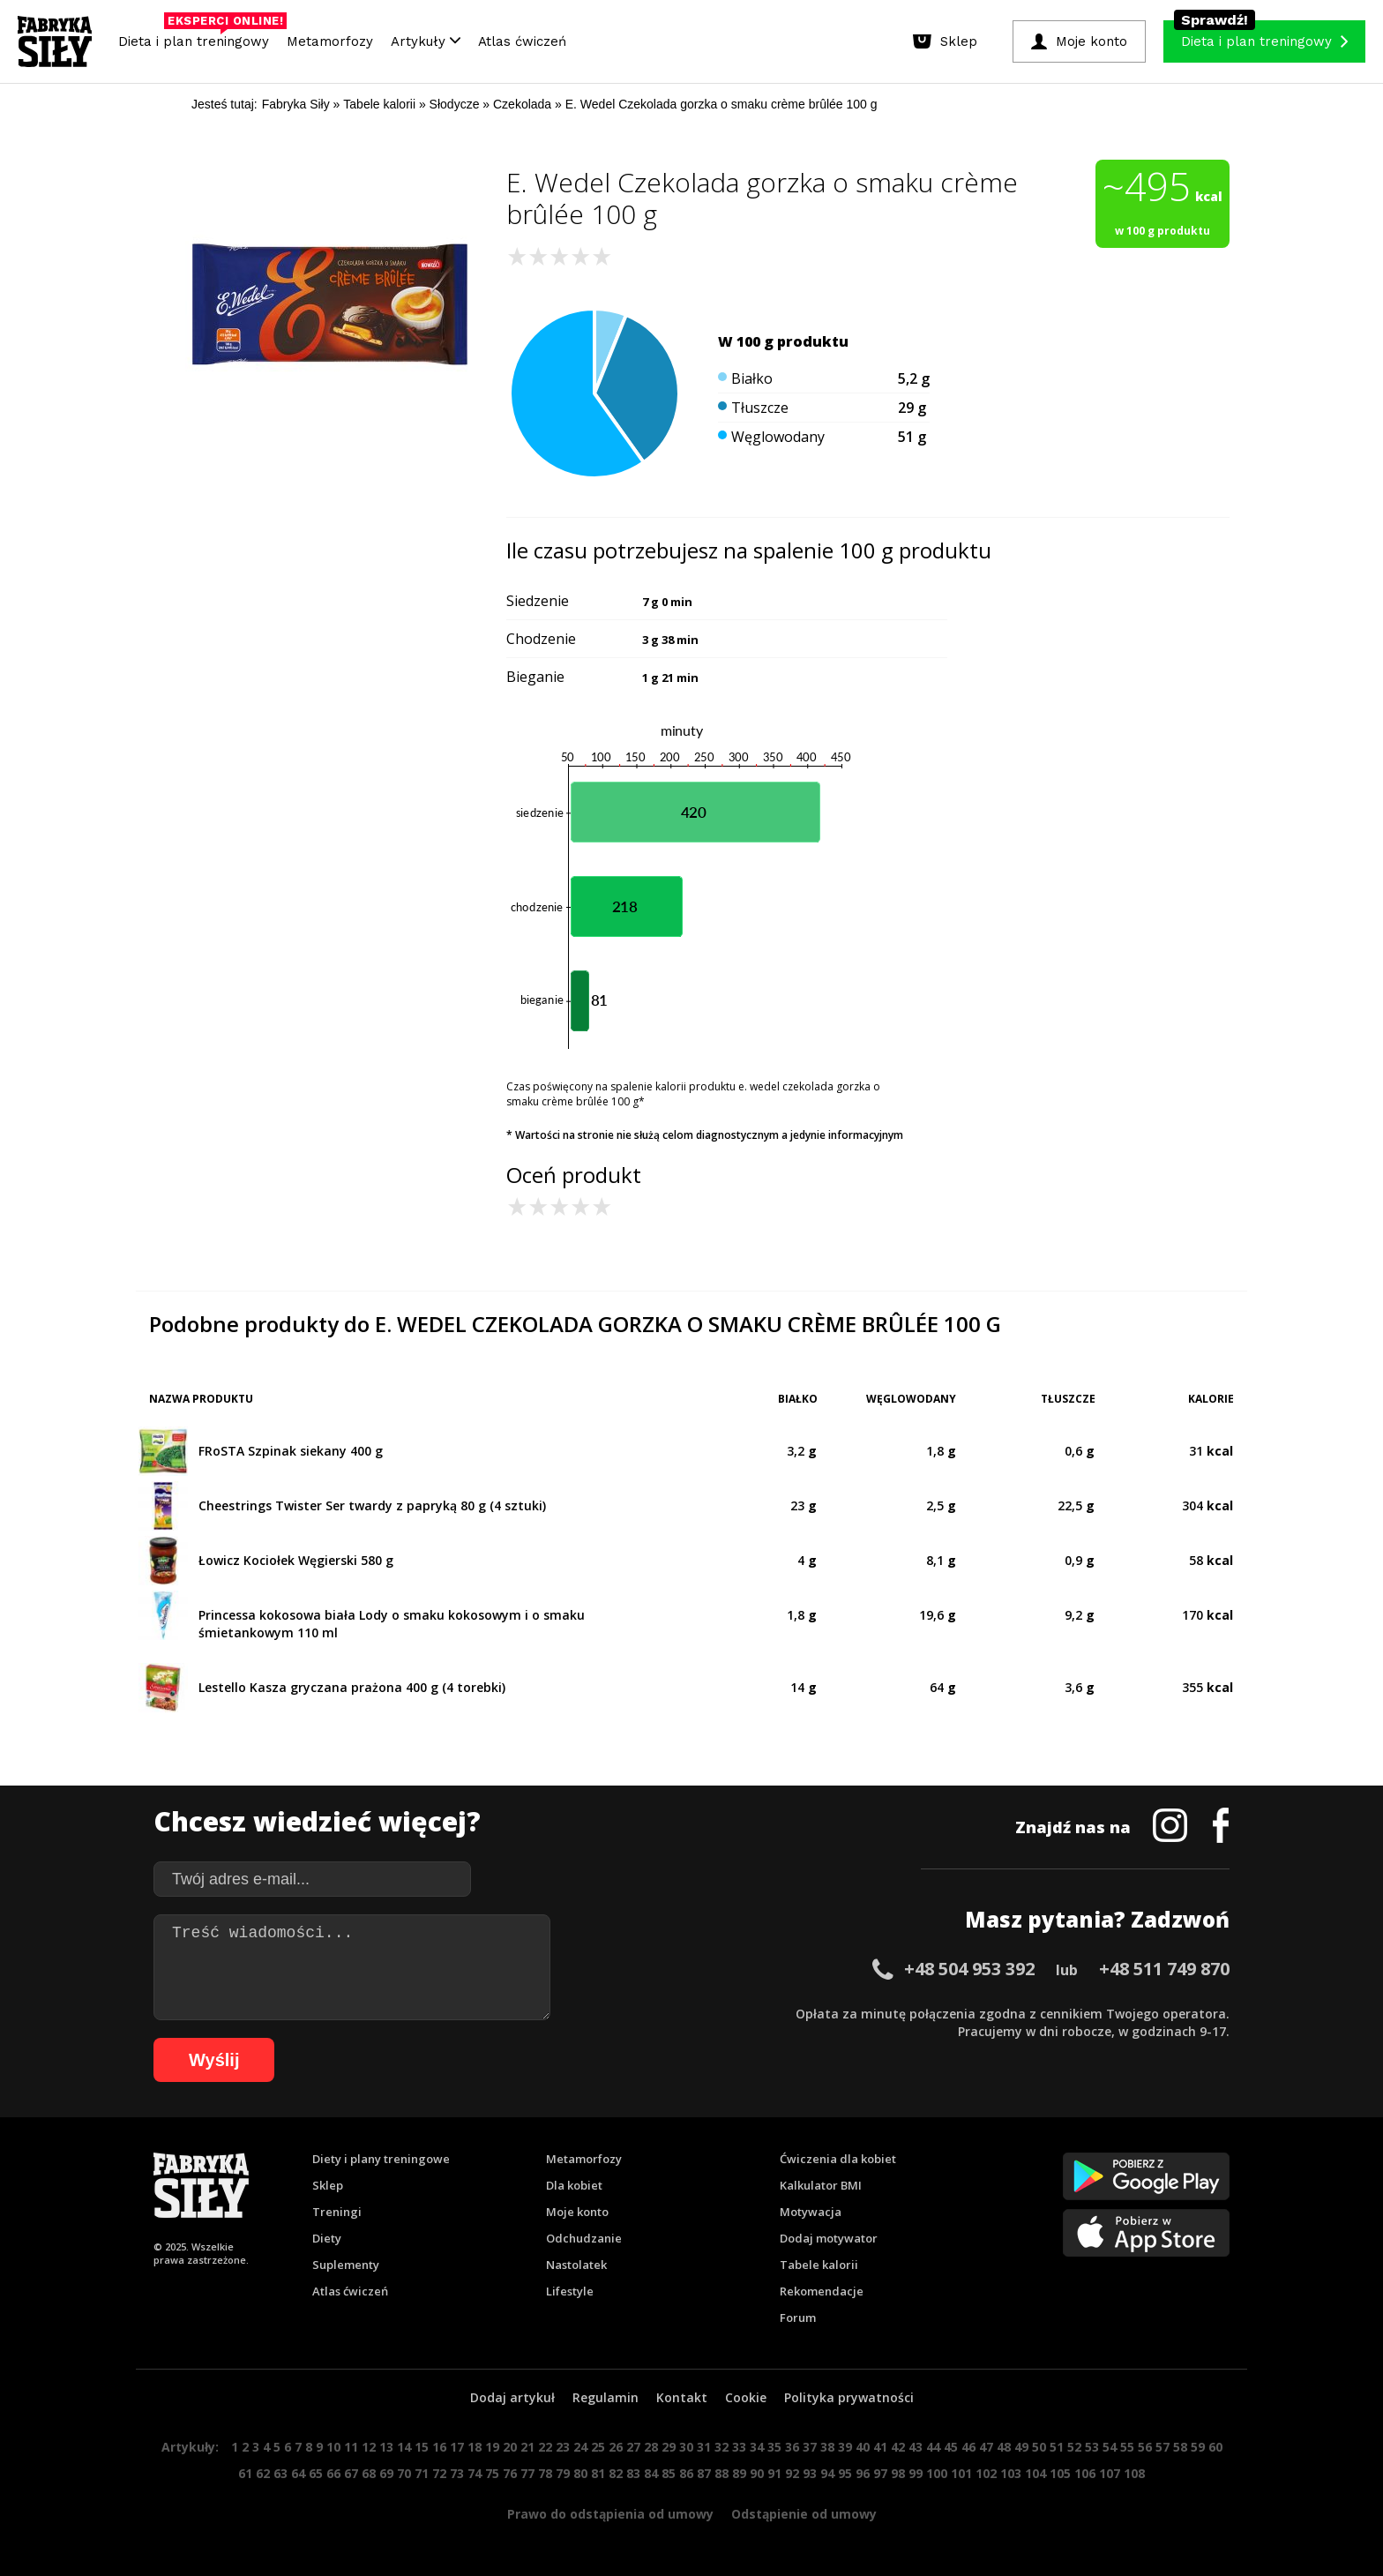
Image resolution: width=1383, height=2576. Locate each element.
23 (563, 2446)
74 (474, 2473)
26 (616, 2446)
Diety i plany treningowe (381, 2159)
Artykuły (425, 41)
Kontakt (681, 2397)
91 (774, 2473)
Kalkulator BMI (821, 2185)
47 (986, 2446)
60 (1215, 2446)
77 (527, 2473)
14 (404, 2446)
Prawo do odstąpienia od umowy (610, 2513)
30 (686, 2446)
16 (439, 2446)
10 (333, 2446)
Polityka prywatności (849, 2397)
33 (739, 2446)
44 (933, 2446)
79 (563, 2473)
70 (404, 2473)
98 (898, 2473)
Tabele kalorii (819, 2265)
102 (986, 2473)
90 (757, 2473)
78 (545, 2473)
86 (686, 2473)
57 (1162, 2446)
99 (915, 2473)
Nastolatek (576, 2265)
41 (880, 2446)
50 (1039, 2446)
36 (792, 2446)
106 (1084, 2473)
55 (1127, 2446)
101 (961, 2473)
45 (951, 2446)
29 (669, 2446)
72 (439, 2473)
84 (651, 2473)
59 (1198, 2446)
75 (492, 2473)
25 (598, 2446)
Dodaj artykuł (512, 2397)
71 (422, 2473)
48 (1004, 2446)
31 (704, 2446)
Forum (798, 2317)
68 (369, 2473)
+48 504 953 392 (969, 1969)
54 (1110, 2446)
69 (386, 2473)
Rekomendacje (821, 2291)
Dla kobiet (574, 2185)
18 (474, 2446)
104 (1035, 2473)
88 (721, 2473)
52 (1074, 2446)
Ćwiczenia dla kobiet (838, 2159)
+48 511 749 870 (1164, 1969)
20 (510, 2446)
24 (580, 2446)
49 (1021, 2446)
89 (739, 2473)
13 (386, 2446)
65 (316, 2473)
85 (669, 2473)
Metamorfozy (330, 41)
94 (827, 2473)
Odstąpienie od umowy (804, 2513)
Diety (326, 2238)
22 (545, 2446)
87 (704, 2473)
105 (1060, 2473)
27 (633, 2446)
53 (1092, 2446)
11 (351, 2446)
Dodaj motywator (829, 2238)
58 (1180, 2446)
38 (827, 2446)
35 (774, 2446)
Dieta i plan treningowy (198, 37)
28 (651, 2446)
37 (810, 2446)
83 (633, 2473)
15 (422, 2446)
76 (510, 2473)
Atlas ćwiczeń (522, 41)
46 (968, 2446)
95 (845, 2473)
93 (810, 2473)
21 (527, 2446)
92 (792, 2473)
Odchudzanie (584, 2238)
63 (280, 2473)
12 (369, 2446)
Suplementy (345, 2265)
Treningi (337, 2212)
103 (1010, 2473)
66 (333, 2473)
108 (1134, 2473)
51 (1057, 2446)
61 (245, 2473)
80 (580, 2473)
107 (1109, 2473)
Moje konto (577, 2212)
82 (616, 2473)
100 (936, 2473)
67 (351, 2473)
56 (1145, 2446)
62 (263, 2473)
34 (757, 2446)
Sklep (327, 2185)
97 (880, 2473)
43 (915, 2446)
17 (457, 2446)
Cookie (745, 2397)
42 (898, 2446)
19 (492, 2446)
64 (298, 2473)
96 (863, 2473)
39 (845, 2446)
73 (457, 2473)
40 (863, 2446)
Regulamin (605, 2397)
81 (598, 2473)
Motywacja (810, 2212)
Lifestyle (570, 2291)
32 (721, 2446)
